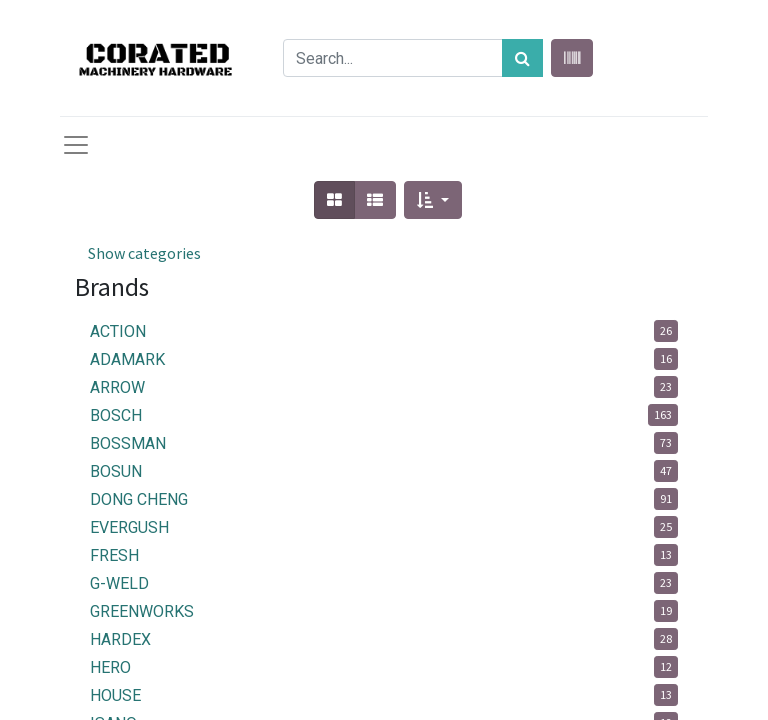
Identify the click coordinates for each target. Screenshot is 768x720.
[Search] (522, 58)
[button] (432, 200)
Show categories (144, 253)
